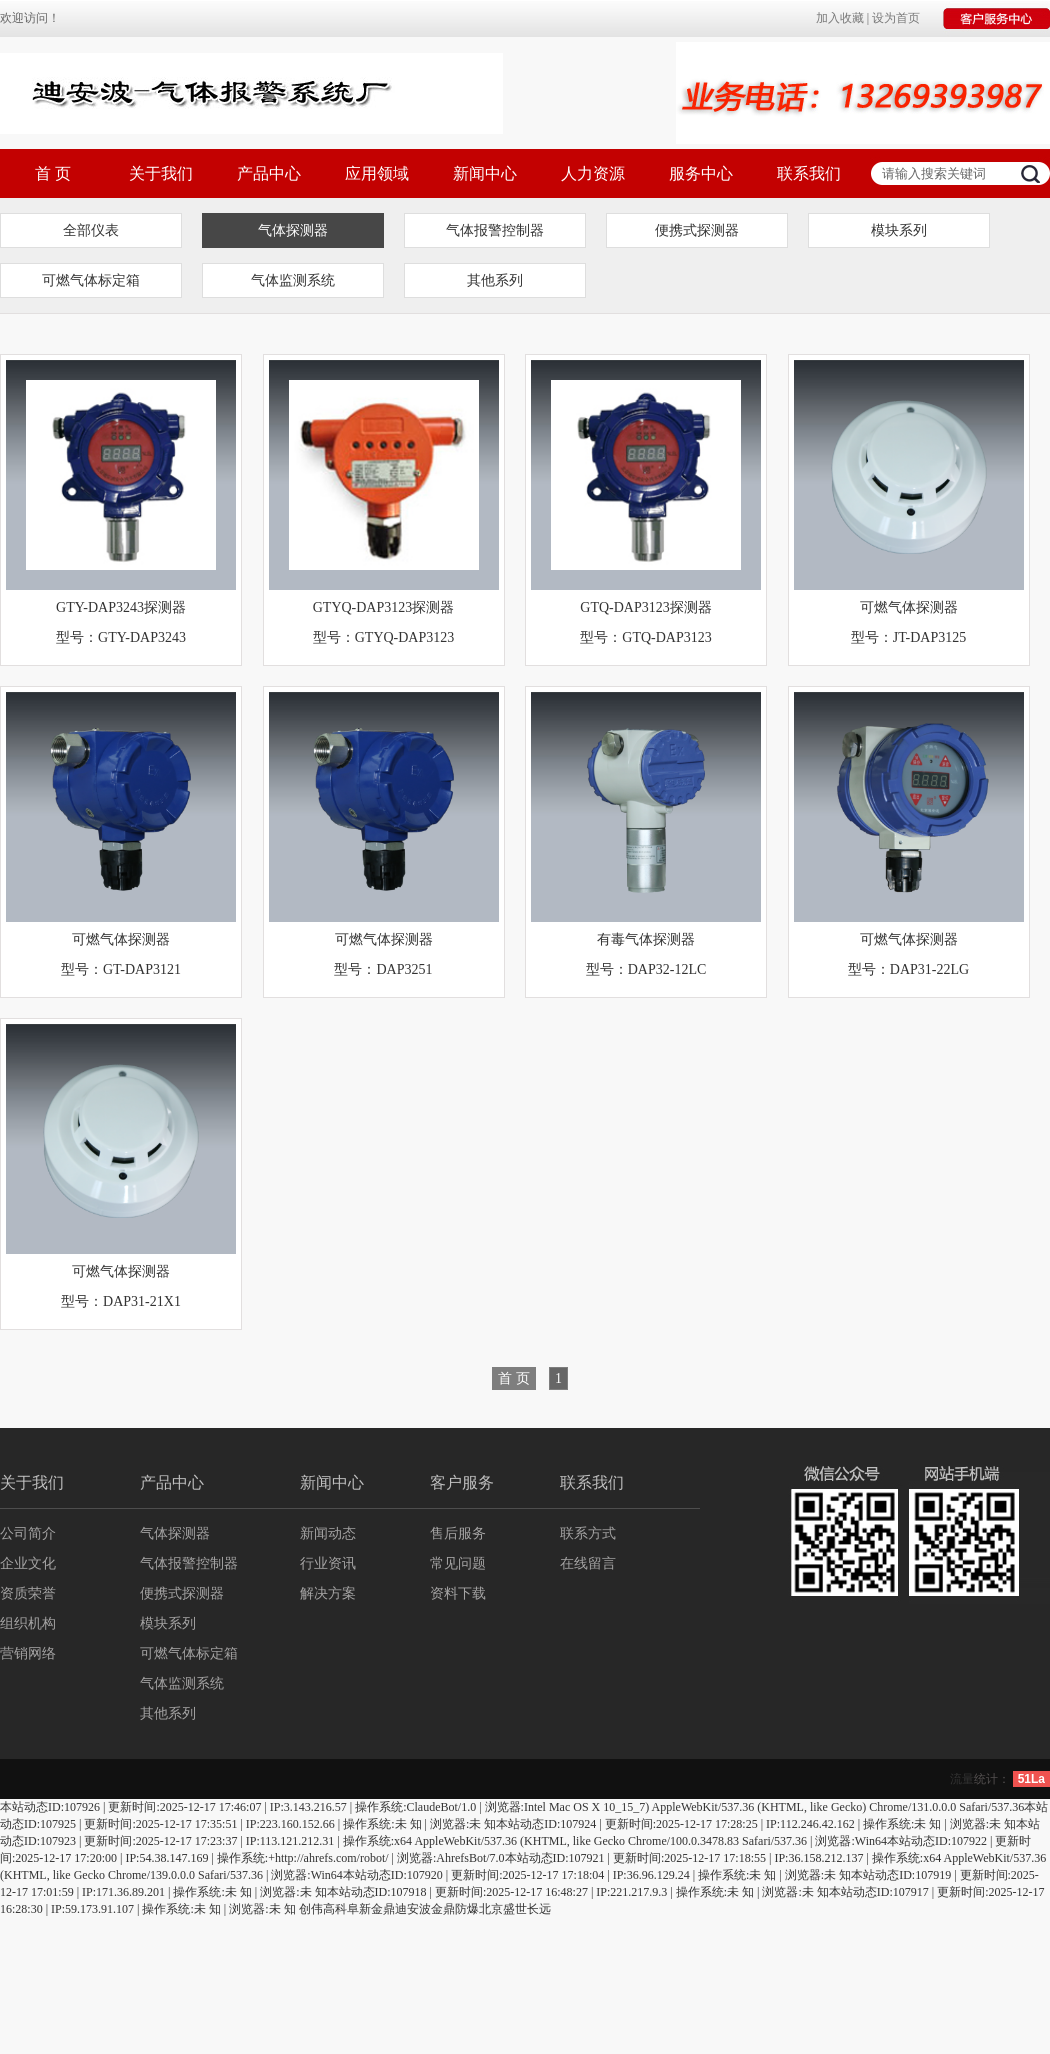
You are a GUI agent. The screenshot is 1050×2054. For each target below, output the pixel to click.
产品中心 (269, 173)
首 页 (53, 173)
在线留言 (588, 1563)
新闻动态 (328, 1533)
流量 (962, 1779)
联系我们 (809, 173)
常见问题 (458, 1563)
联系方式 (588, 1533)
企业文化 (28, 1563)
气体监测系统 (293, 280)
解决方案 (328, 1593)
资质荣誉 (28, 1593)
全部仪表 (91, 230)
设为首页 (896, 18)
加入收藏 (840, 18)
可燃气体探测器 (909, 607)
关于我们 (161, 173)
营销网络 (28, 1653)
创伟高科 (323, 1909)
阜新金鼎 (371, 1909)
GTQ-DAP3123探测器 (645, 607)
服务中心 (701, 173)
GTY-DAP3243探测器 (121, 607)
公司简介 (28, 1533)
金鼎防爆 (455, 1909)
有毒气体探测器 (646, 939)
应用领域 (377, 173)
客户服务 (462, 1482)
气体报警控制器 (495, 230)
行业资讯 (328, 1563)
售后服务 (458, 1533)
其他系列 (495, 280)
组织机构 (28, 1623)
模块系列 (899, 230)
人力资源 (593, 173)
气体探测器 (293, 230)
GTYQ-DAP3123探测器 (384, 607)
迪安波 (413, 1909)
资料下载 (458, 1593)
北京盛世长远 (515, 1909)
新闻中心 (485, 173)
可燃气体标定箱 (91, 280)
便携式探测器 (697, 230)
